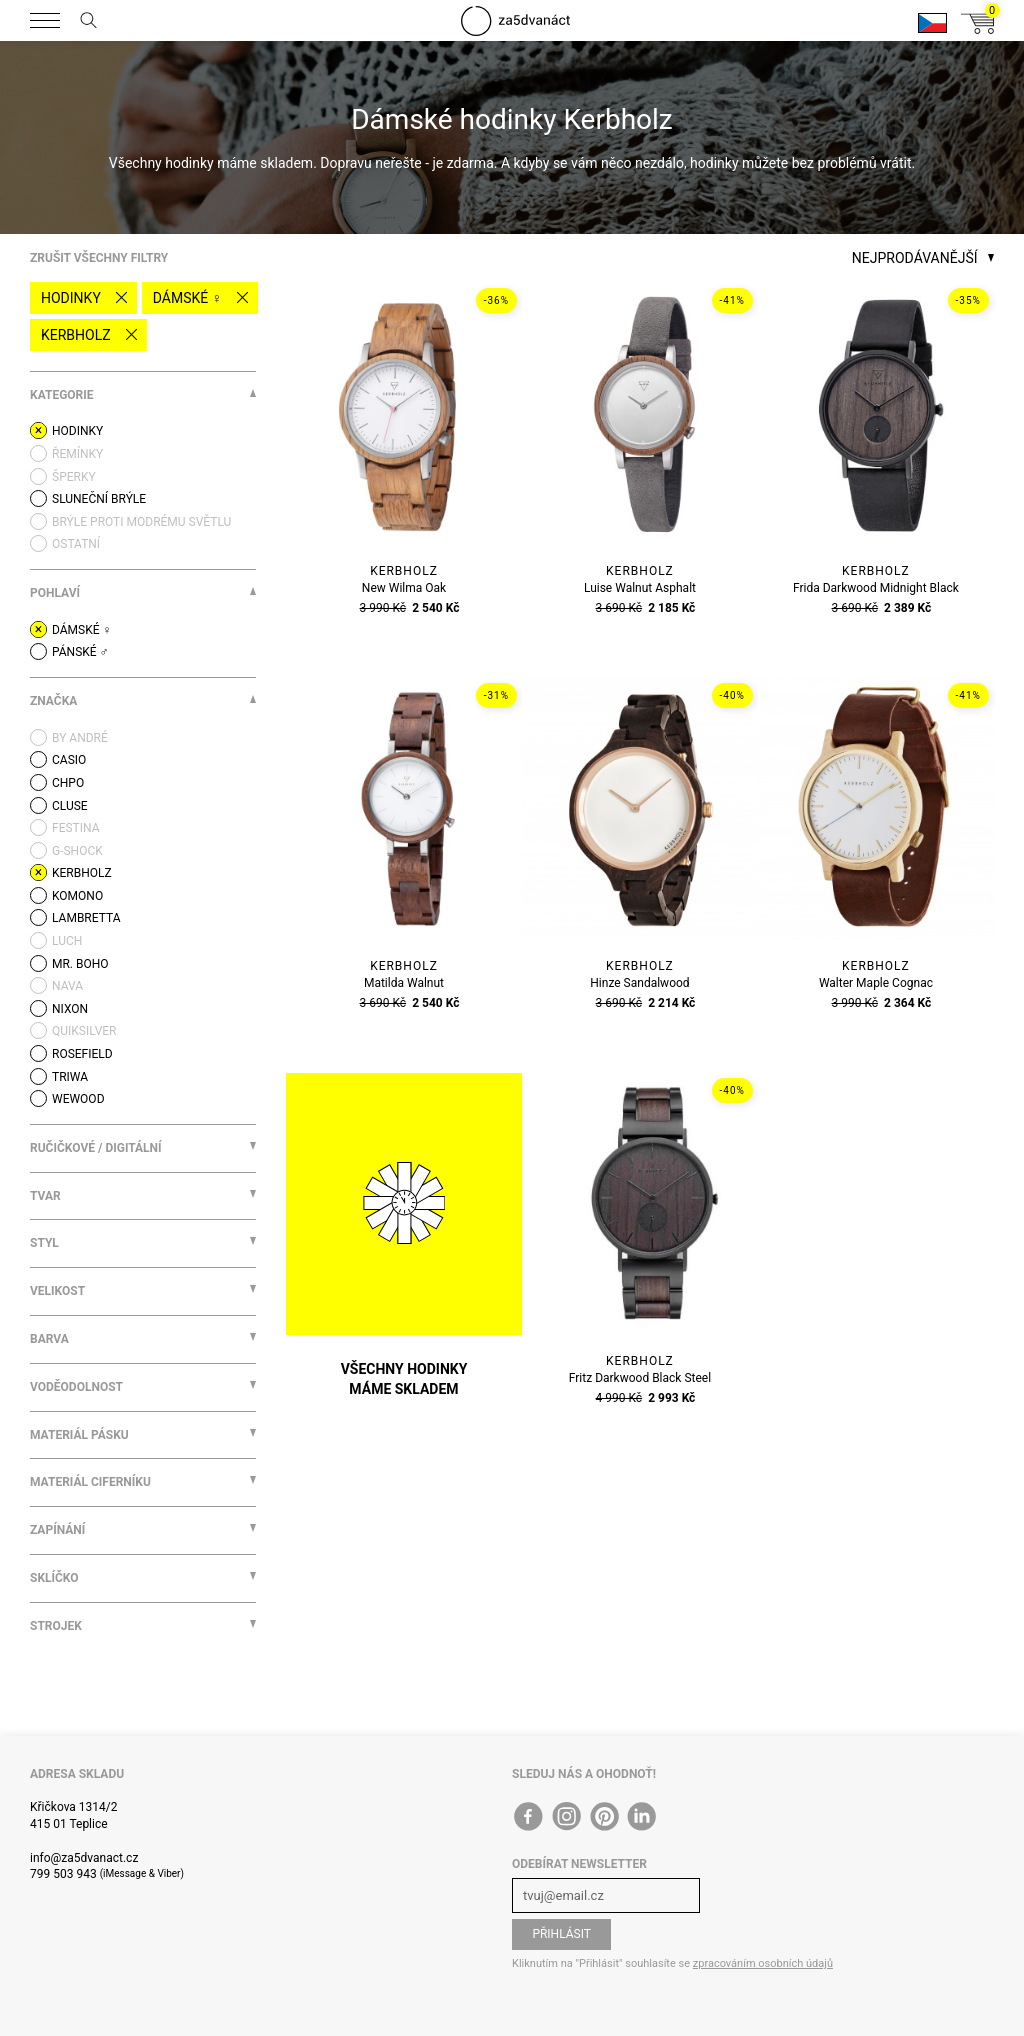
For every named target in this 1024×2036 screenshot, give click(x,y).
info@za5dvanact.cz (84, 1858)
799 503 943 (63, 1874)
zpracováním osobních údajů (763, 1963)
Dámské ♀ (187, 298)
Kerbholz (76, 335)
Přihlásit (561, 1934)
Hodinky (71, 298)
